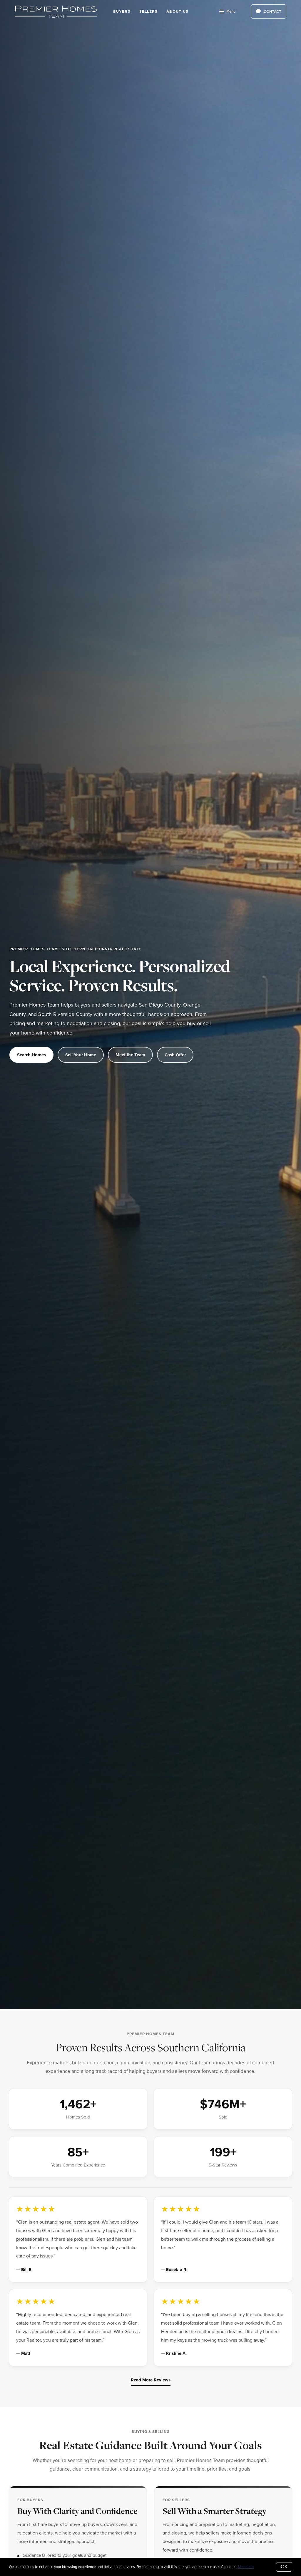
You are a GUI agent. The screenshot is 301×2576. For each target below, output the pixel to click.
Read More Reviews (150, 2380)
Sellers (148, 11)
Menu (227, 12)
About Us (177, 11)
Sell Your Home (80, 1055)
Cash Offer (175, 1055)
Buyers (122, 11)
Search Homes (31, 1055)
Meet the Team (130, 1055)
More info (246, 2567)
